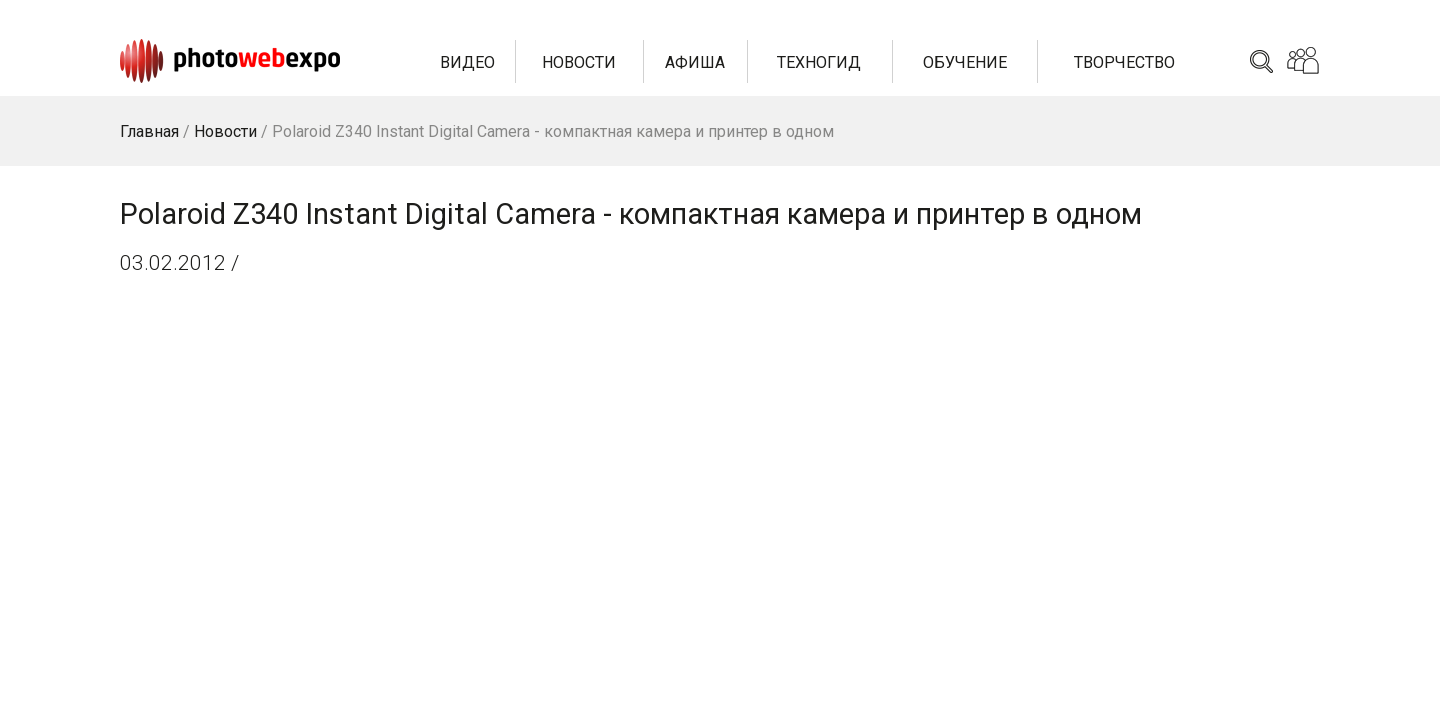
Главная (149, 131)
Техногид (819, 62)
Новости (579, 62)
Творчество (1124, 62)
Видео (467, 62)
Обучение (965, 62)
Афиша (695, 62)
